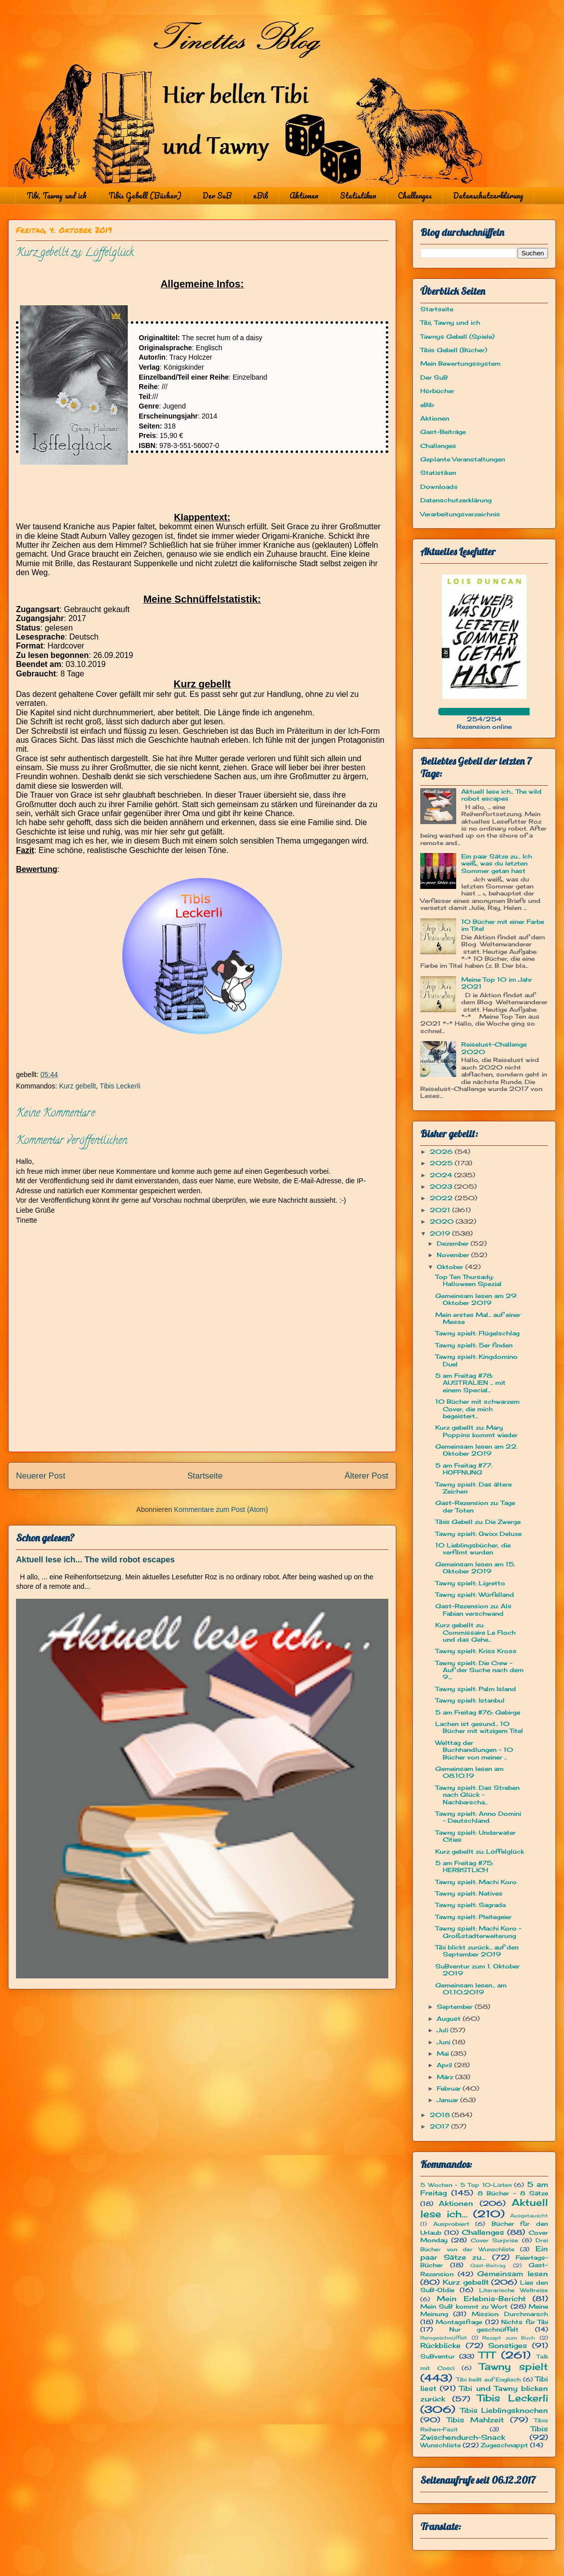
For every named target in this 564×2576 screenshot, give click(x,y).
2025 (442, 1163)
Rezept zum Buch (508, 2338)
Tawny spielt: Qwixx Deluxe (478, 1533)
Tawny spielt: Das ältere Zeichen (473, 1488)
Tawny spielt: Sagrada (470, 1905)
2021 (441, 1210)
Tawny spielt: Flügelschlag (477, 1333)
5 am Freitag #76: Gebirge (477, 1712)
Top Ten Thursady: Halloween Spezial (468, 1280)
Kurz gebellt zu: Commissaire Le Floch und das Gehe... (475, 1632)
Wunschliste (440, 2445)
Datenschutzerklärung (488, 196)
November (454, 1255)
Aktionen (303, 196)
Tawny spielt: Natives (469, 1893)
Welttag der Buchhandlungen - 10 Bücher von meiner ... (474, 1750)
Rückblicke (440, 2345)
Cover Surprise (494, 2240)
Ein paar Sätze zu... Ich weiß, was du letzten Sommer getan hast (496, 863)
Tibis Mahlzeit (475, 2419)
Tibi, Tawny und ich (56, 196)
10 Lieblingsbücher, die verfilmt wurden (473, 1548)
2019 (441, 1233)
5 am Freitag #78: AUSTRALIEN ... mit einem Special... (470, 1383)
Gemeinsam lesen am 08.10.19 (469, 1772)
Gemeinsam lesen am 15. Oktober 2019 (475, 1567)
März (446, 2077)
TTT (487, 2355)
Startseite (205, 1476)
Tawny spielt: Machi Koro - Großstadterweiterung (478, 1932)
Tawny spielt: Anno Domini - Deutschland (478, 1817)
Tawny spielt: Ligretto (470, 1583)
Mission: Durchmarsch (510, 2314)
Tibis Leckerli (120, 1086)
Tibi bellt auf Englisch (488, 2379)
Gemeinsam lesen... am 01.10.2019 (471, 1988)
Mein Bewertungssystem (460, 363)
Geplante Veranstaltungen (462, 459)
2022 (442, 1198)
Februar (450, 2088)
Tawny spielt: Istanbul (470, 1700)
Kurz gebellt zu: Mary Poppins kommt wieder (476, 1431)
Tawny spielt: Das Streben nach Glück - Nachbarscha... (477, 1795)
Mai (444, 2053)
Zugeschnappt (504, 2445)
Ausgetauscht (529, 2215)
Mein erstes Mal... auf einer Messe (478, 1318)
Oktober (451, 1267)
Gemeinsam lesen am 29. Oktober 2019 (476, 1299)
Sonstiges (507, 2345)
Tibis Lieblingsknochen (504, 2410)
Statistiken (358, 196)
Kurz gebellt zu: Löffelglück (479, 1851)
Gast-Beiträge (443, 431)
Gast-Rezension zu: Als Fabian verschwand (473, 1609)
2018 (441, 2115)
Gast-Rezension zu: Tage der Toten (475, 1506)
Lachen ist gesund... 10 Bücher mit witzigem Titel (479, 1727)
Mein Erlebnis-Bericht (481, 2298)
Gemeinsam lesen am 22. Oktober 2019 (476, 1450)
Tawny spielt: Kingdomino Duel (476, 1360)
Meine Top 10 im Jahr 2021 (496, 983)
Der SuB (217, 196)
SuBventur (437, 2356)
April (445, 2065)
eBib (260, 196)
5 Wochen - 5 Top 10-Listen (466, 2184)
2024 (442, 1175)
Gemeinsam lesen (512, 2273)
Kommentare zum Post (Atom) (221, 1509)
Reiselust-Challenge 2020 (494, 1048)
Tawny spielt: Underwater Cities (475, 1836)
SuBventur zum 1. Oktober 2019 (477, 1969)
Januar (448, 2100)
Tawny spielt (514, 2366)
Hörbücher (437, 391)
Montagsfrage (459, 2322)
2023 (442, 1186)
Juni (444, 2042)
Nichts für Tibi (524, 2322)
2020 (443, 1221)
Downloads (439, 486)
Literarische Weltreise (513, 2290)
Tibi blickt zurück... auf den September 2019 (477, 1950)
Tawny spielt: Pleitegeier (473, 1917)
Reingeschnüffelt (443, 2338)
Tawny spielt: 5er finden (474, 1345)
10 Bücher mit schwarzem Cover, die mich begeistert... (477, 1409)
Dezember (454, 1243)
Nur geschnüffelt (484, 2329)
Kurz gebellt (77, 1086)
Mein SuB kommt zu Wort (464, 2306)
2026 (442, 1151)
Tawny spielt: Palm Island (475, 1689)
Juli (443, 2030)
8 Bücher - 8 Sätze (513, 2193)
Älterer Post (366, 1476)
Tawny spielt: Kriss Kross (476, 1651)
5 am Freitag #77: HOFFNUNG (463, 1469)
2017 (440, 2126)
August (450, 2018)
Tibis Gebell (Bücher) (144, 196)
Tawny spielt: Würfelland (474, 1594)
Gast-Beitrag (488, 2265)
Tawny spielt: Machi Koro (476, 1882)
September (456, 2006)
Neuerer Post (40, 1476)
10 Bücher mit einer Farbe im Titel (502, 925)
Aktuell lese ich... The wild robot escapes (95, 1559)
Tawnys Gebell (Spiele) (457, 336)
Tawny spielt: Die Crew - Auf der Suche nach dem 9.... (479, 1670)
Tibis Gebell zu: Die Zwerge (478, 1521)
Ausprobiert (451, 2223)
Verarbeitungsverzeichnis (460, 514)
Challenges (415, 196)
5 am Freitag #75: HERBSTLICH (464, 1866)
